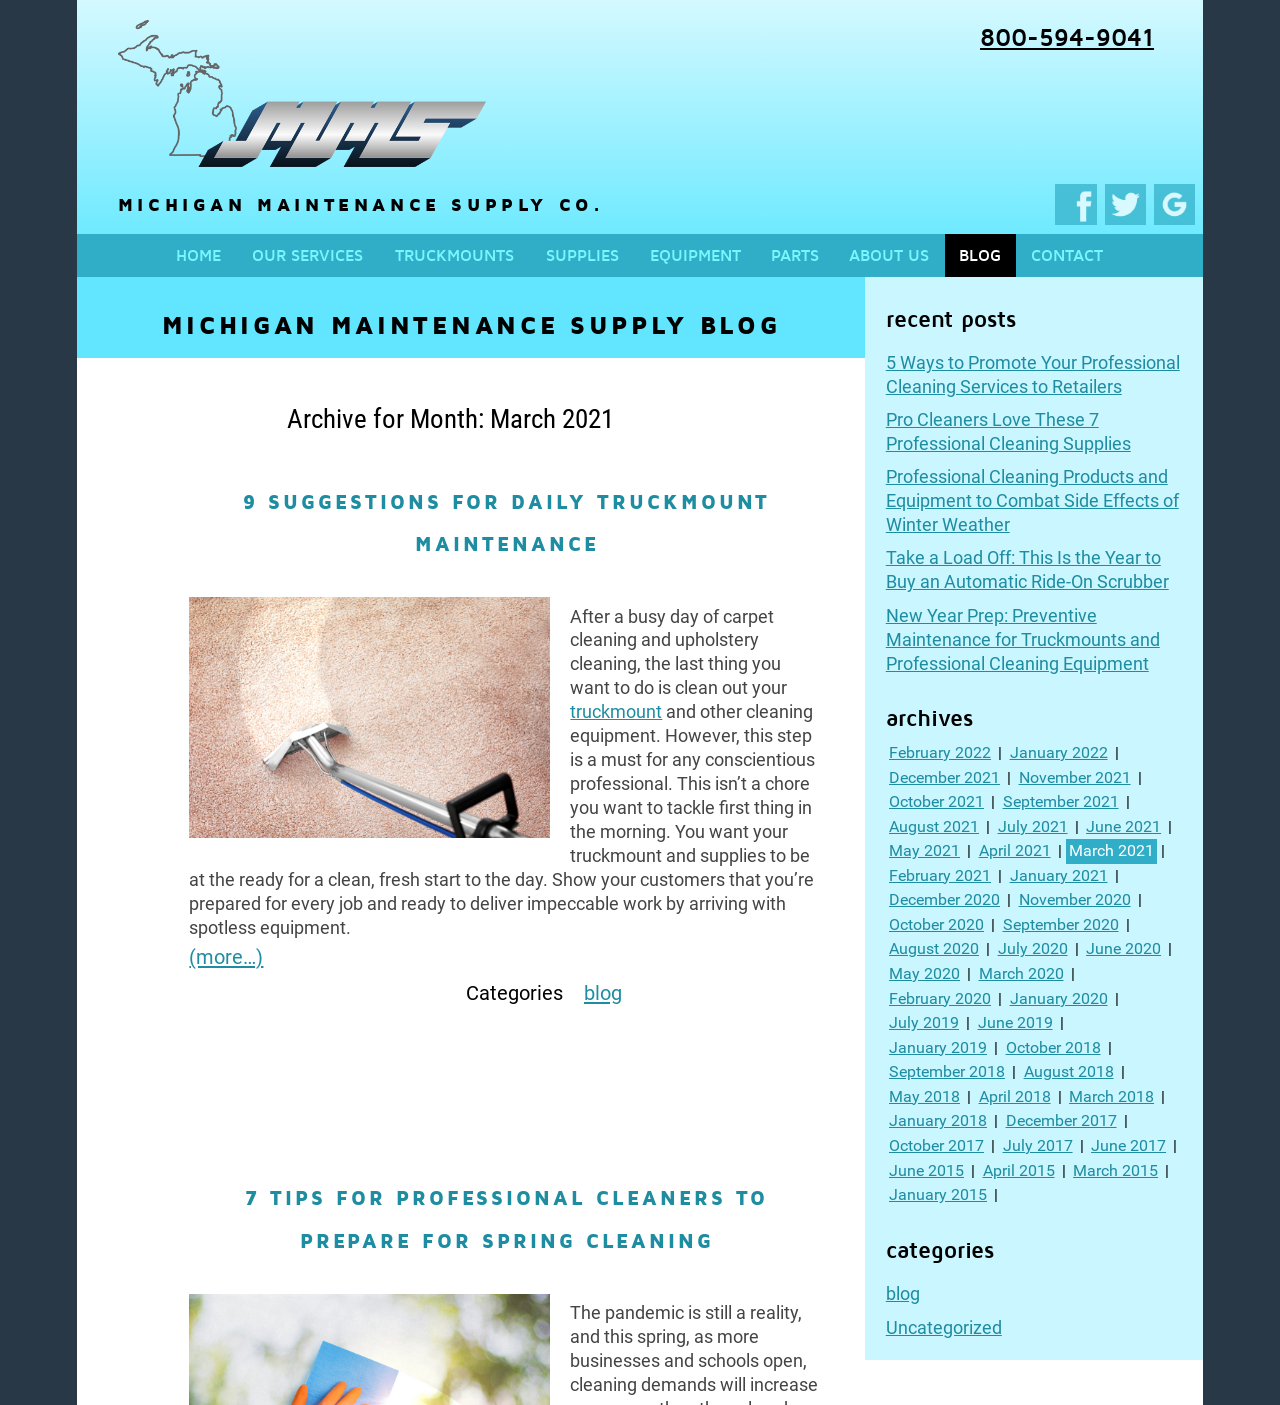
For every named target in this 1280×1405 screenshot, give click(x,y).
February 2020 (940, 998)
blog (903, 1293)
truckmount (616, 711)
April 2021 (1015, 850)
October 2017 (936, 1145)
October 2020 (936, 924)
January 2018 (938, 1120)
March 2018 (1111, 1096)
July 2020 (1033, 948)
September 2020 (1061, 924)
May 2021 (924, 850)
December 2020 (944, 899)
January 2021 (1059, 875)
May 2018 (924, 1096)
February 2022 (940, 752)
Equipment (695, 254)
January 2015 (938, 1194)
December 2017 (1061, 1120)
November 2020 (1075, 899)
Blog (980, 254)
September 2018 (947, 1071)
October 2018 (1053, 1047)
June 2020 (1123, 948)
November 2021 (1075, 777)
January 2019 (938, 1047)
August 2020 (934, 948)
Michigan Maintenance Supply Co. (302, 204)
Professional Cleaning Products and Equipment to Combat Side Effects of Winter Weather (1032, 500)
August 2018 (1069, 1071)
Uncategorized (944, 1327)
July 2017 (1038, 1145)
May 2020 (924, 973)
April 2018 (1015, 1096)
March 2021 (1111, 850)
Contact (1067, 254)
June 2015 (926, 1170)
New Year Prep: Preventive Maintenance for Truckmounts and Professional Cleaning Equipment (1023, 639)
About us (889, 254)
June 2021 (1123, 826)
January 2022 (1059, 752)
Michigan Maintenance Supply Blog (471, 324)
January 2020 (1059, 998)
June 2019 (1015, 1022)
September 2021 (1061, 801)
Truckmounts (454, 254)
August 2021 (934, 826)
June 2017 (1128, 1145)
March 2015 (1115, 1170)
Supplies (582, 254)
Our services (307, 254)
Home (198, 254)
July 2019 (924, 1022)
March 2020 (1021, 973)
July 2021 (1033, 826)
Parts (795, 254)
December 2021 (944, 777)
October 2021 (936, 801)
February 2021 (940, 875)
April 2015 (1019, 1170)
